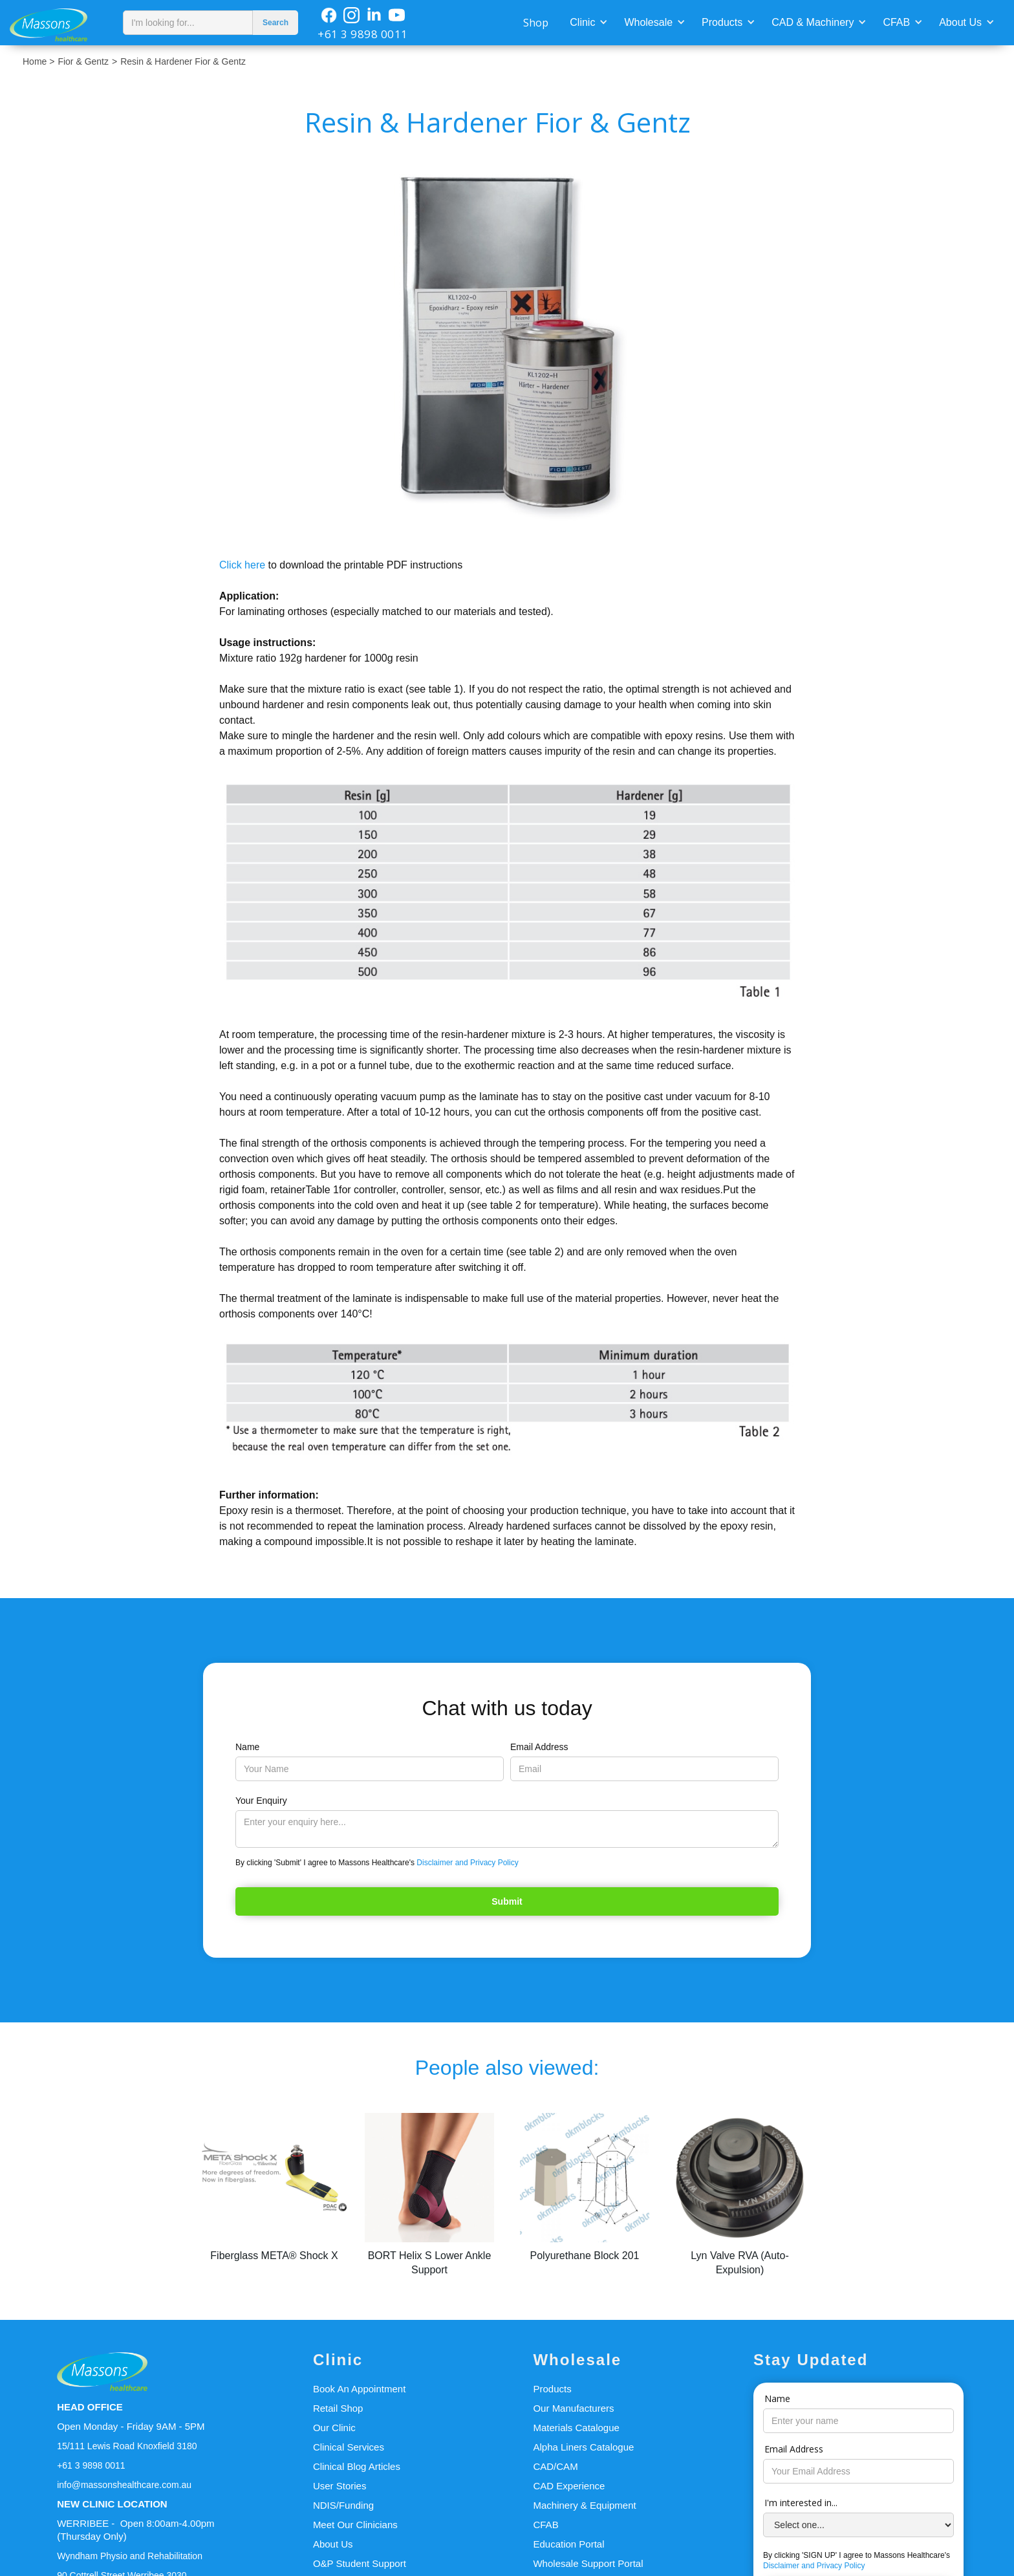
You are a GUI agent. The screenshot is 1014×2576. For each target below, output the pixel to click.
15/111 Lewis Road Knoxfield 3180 (127, 2446)
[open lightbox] (507, 346)
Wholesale (648, 22)
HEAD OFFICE (90, 2406)
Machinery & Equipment (584, 2505)
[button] (587, 21)
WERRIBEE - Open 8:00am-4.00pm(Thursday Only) (135, 2530)
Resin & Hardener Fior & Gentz (183, 61)
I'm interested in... (800, 2502)
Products (722, 22)
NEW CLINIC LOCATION (112, 2503)
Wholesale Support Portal (588, 2563)
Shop (535, 23)
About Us (960, 22)
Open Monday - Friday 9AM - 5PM (130, 2426)
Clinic (582, 22)
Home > (38, 61)
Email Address (539, 1747)
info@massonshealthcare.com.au (124, 2485)
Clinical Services (348, 2446)
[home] (58, 23)
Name (247, 1747)
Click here (243, 564)
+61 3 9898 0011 (363, 34)
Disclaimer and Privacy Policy (467, 1862)
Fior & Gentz (83, 61)
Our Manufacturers (573, 2408)
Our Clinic (334, 2427)
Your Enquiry (261, 1800)
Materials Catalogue (576, 2427)
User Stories (340, 2485)
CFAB (896, 22)
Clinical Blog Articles (356, 2466)
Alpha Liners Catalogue (583, 2446)
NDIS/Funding (343, 2505)
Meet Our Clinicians (355, 2524)
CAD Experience (569, 2485)
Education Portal (568, 2543)
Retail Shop (338, 2408)
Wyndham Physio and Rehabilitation (129, 2556)
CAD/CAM (555, 2466)
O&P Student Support (359, 2563)
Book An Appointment (359, 2388)
